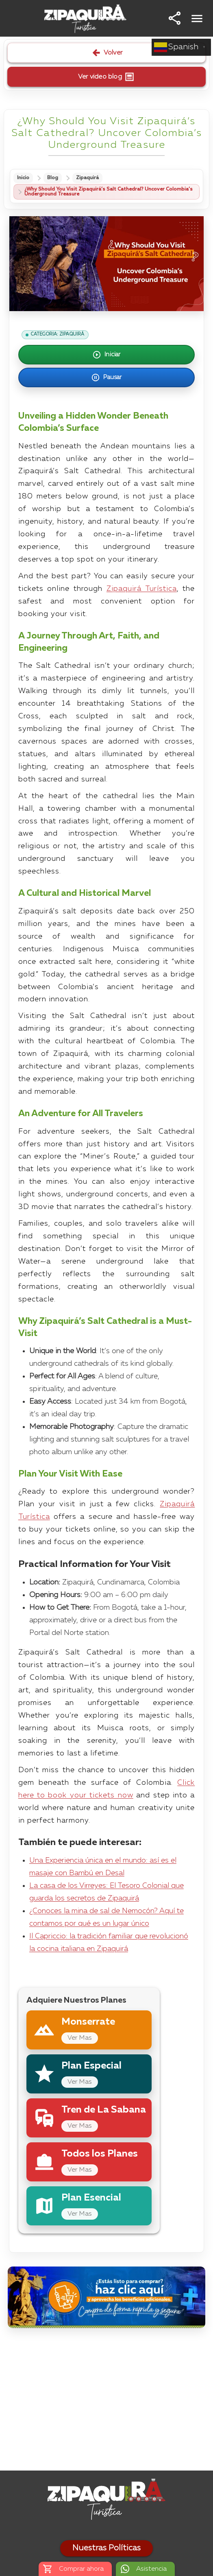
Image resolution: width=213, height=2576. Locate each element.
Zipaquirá (87, 178)
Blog (52, 178)
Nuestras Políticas (106, 2548)
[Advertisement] (106, 2401)
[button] (175, 18)
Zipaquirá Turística (141, 588)
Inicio (23, 178)
